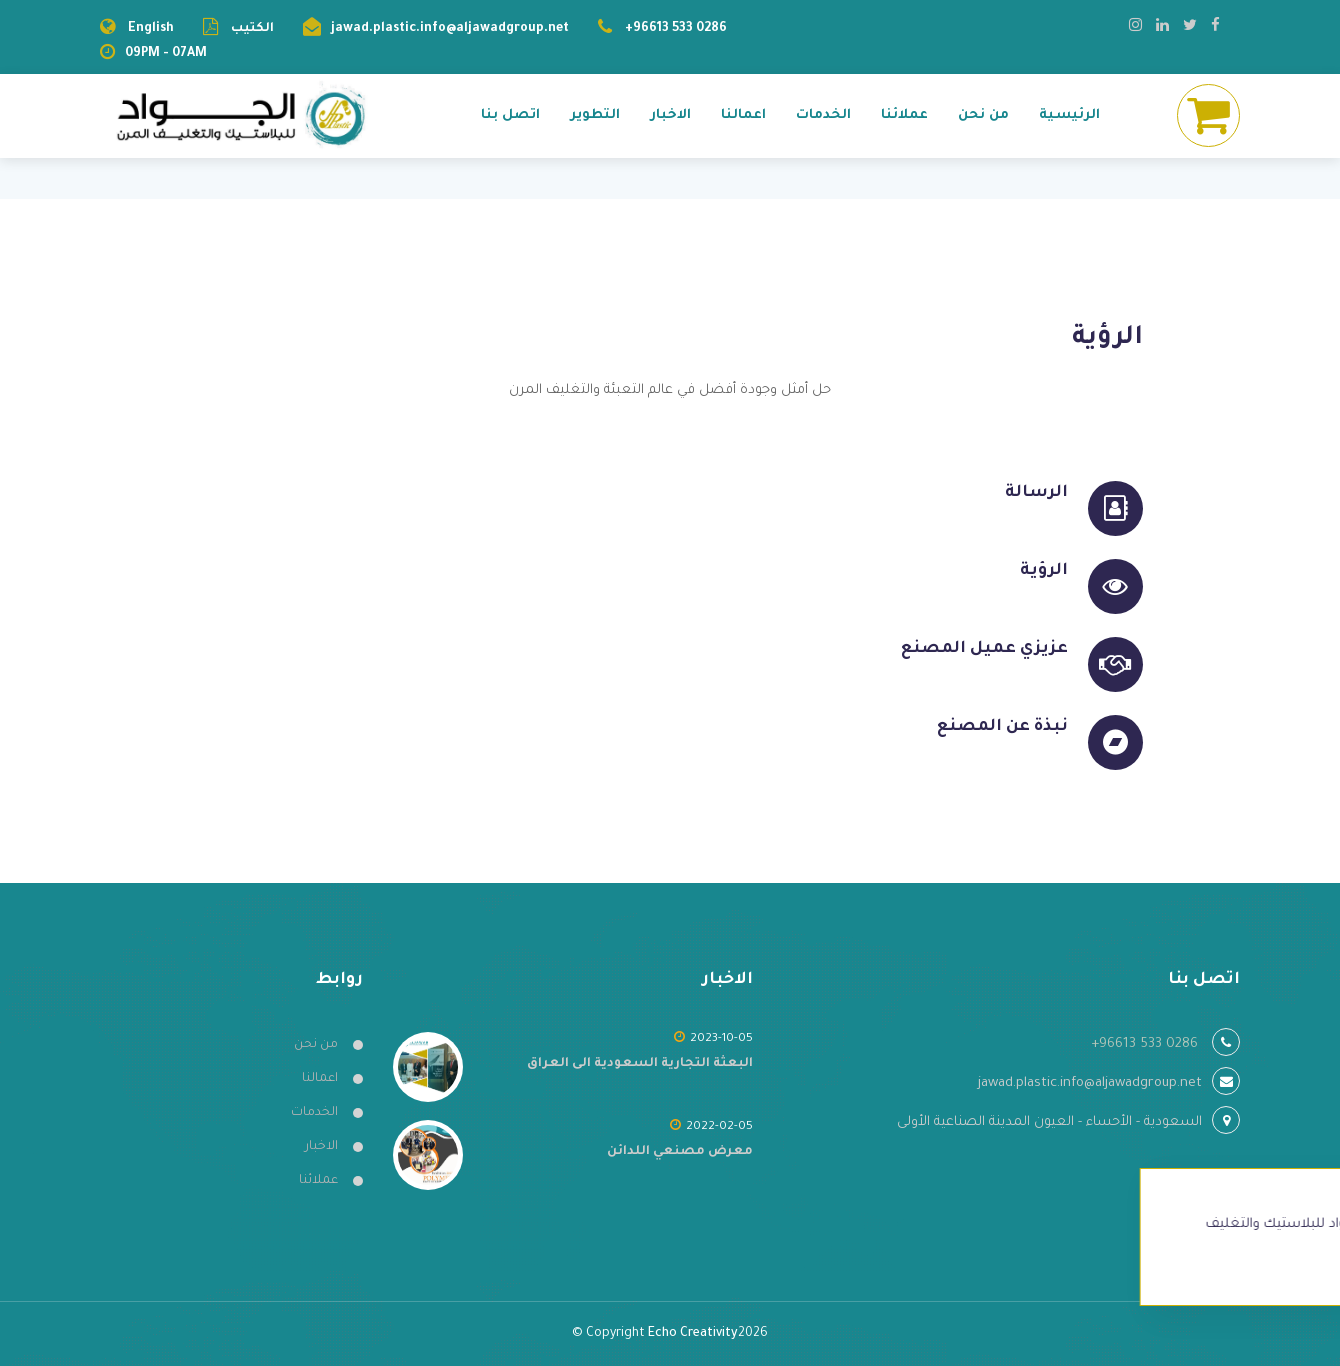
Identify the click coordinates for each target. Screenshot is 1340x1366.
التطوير (595, 115)
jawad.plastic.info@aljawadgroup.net (450, 29)
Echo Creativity (693, 1334)
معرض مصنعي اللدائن (680, 1152)
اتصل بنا (510, 115)
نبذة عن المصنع (1002, 727)
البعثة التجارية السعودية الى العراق (640, 1064)
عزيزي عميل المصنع (984, 649)
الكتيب (251, 29)
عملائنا (904, 115)
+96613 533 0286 (676, 29)
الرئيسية (1069, 115)
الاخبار (670, 115)
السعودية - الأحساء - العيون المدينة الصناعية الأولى (1049, 1122)
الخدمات (823, 115)
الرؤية (1044, 571)
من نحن (983, 115)
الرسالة (1036, 493)
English (151, 29)
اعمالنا (743, 115)
